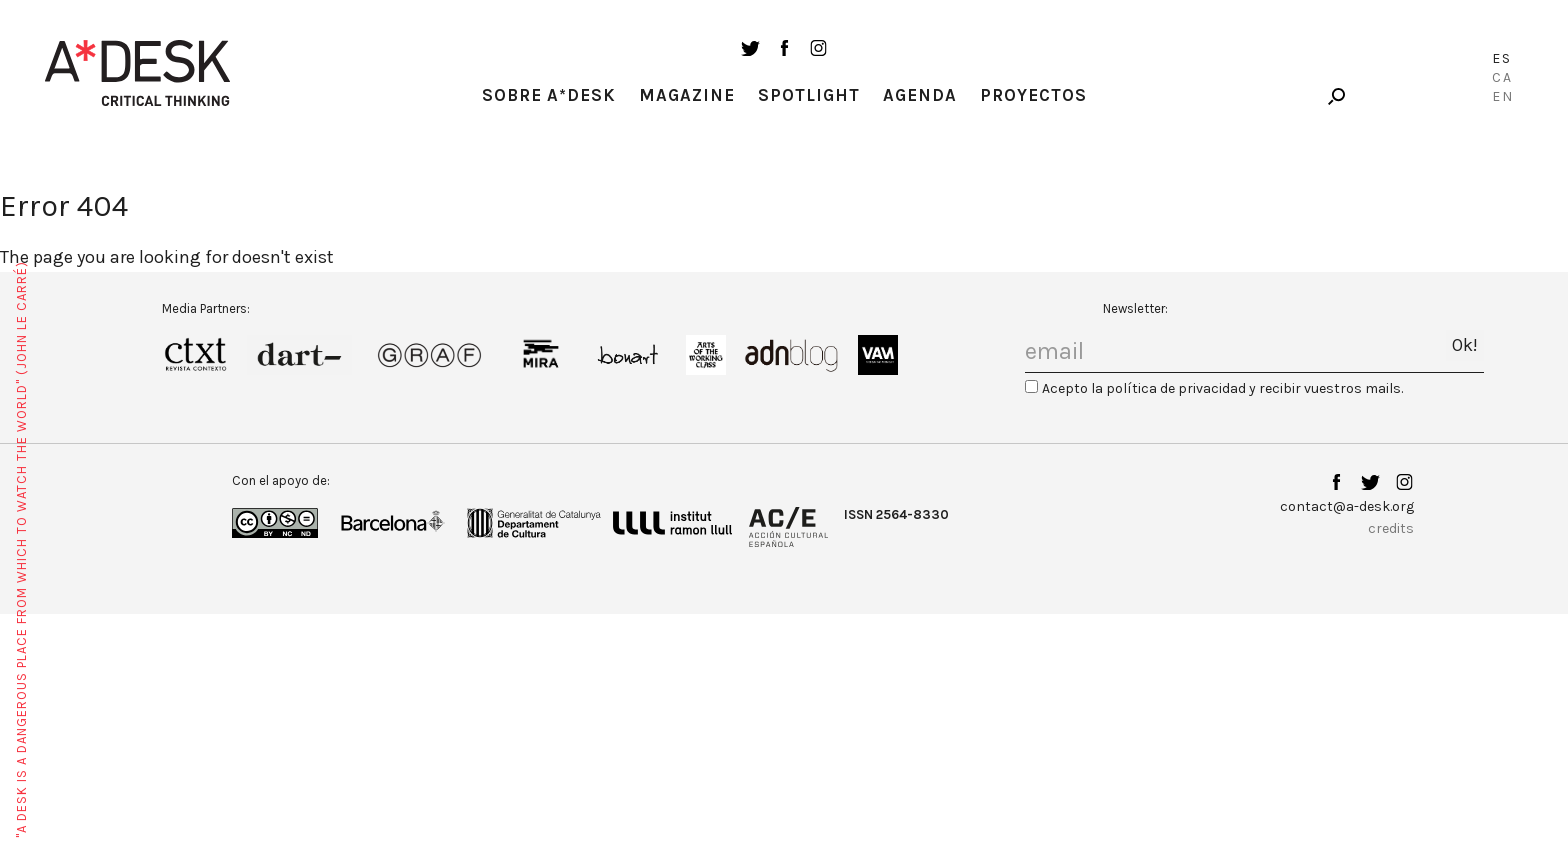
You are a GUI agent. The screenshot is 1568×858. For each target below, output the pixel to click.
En (1503, 96)
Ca (1502, 77)
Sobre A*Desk (549, 95)
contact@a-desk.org (1347, 506)
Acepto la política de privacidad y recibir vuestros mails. (1222, 388)
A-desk (138, 73)
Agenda (920, 95)
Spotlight (809, 95)
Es (1502, 58)
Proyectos (1033, 95)
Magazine (687, 95)
